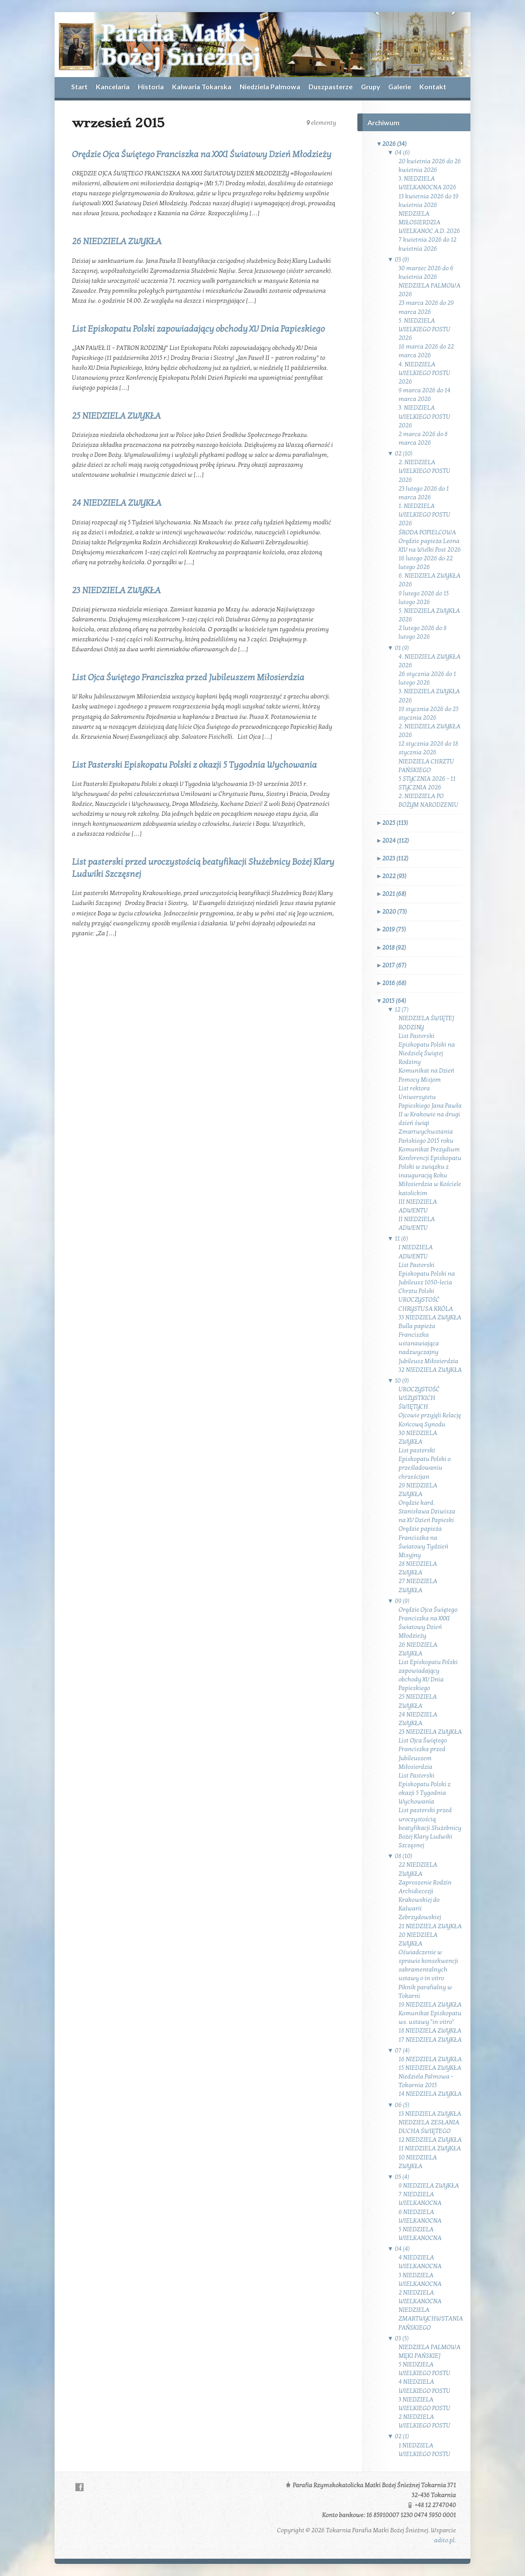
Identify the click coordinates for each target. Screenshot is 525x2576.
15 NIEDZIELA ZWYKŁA (430, 2068)
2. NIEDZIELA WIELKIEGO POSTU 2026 (424, 471)
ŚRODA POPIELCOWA (427, 532)
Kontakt (432, 86)
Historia (151, 86)
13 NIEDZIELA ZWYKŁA (430, 2113)
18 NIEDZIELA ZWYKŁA (430, 2030)
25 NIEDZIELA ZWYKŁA (116, 416)
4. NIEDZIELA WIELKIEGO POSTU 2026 (424, 373)
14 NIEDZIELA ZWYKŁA (430, 2094)
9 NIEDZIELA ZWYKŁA (429, 2185)
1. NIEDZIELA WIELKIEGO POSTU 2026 (424, 514)
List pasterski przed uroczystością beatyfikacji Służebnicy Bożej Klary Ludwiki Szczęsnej (430, 1828)
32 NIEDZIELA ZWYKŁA (430, 1370)
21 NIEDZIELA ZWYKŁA (430, 1926)
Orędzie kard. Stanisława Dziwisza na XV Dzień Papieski (427, 1511)
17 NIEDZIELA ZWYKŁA (430, 2039)
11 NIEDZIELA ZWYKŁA (430, 2148)
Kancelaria (113, 86)
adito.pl (444, 2540)
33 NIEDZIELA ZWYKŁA (430, 1317)
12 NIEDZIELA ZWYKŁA (430, 2139)
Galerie (399, 86)
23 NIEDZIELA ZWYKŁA (116, 590)
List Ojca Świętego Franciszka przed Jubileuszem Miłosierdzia (188, 677)
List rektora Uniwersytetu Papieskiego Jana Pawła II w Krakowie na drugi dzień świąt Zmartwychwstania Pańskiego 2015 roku (430, 1114)
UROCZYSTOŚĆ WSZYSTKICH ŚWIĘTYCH (419, 1398)
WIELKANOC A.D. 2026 (429, 231)
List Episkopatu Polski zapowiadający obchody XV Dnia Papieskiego (198, 329)
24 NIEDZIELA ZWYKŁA (116, 503)
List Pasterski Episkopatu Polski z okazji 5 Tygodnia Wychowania (194, 765)
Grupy (370, 86)
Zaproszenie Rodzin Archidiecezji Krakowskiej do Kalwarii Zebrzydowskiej (425, 1900)
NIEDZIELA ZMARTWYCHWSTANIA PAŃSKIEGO (431, 2318)
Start (79, 86)
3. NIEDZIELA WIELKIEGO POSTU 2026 (424, 416)
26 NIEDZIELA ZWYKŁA (117, 241)
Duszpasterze (330, 86)
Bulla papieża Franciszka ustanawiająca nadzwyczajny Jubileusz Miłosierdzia (428, 1343)
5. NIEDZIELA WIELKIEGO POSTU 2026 (424, 329)
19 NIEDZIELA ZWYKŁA (430, 2004)
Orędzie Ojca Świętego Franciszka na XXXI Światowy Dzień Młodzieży (201, 154)
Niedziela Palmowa (270, 86)
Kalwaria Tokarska (201, 86)
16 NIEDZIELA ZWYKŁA (430, 2059)
